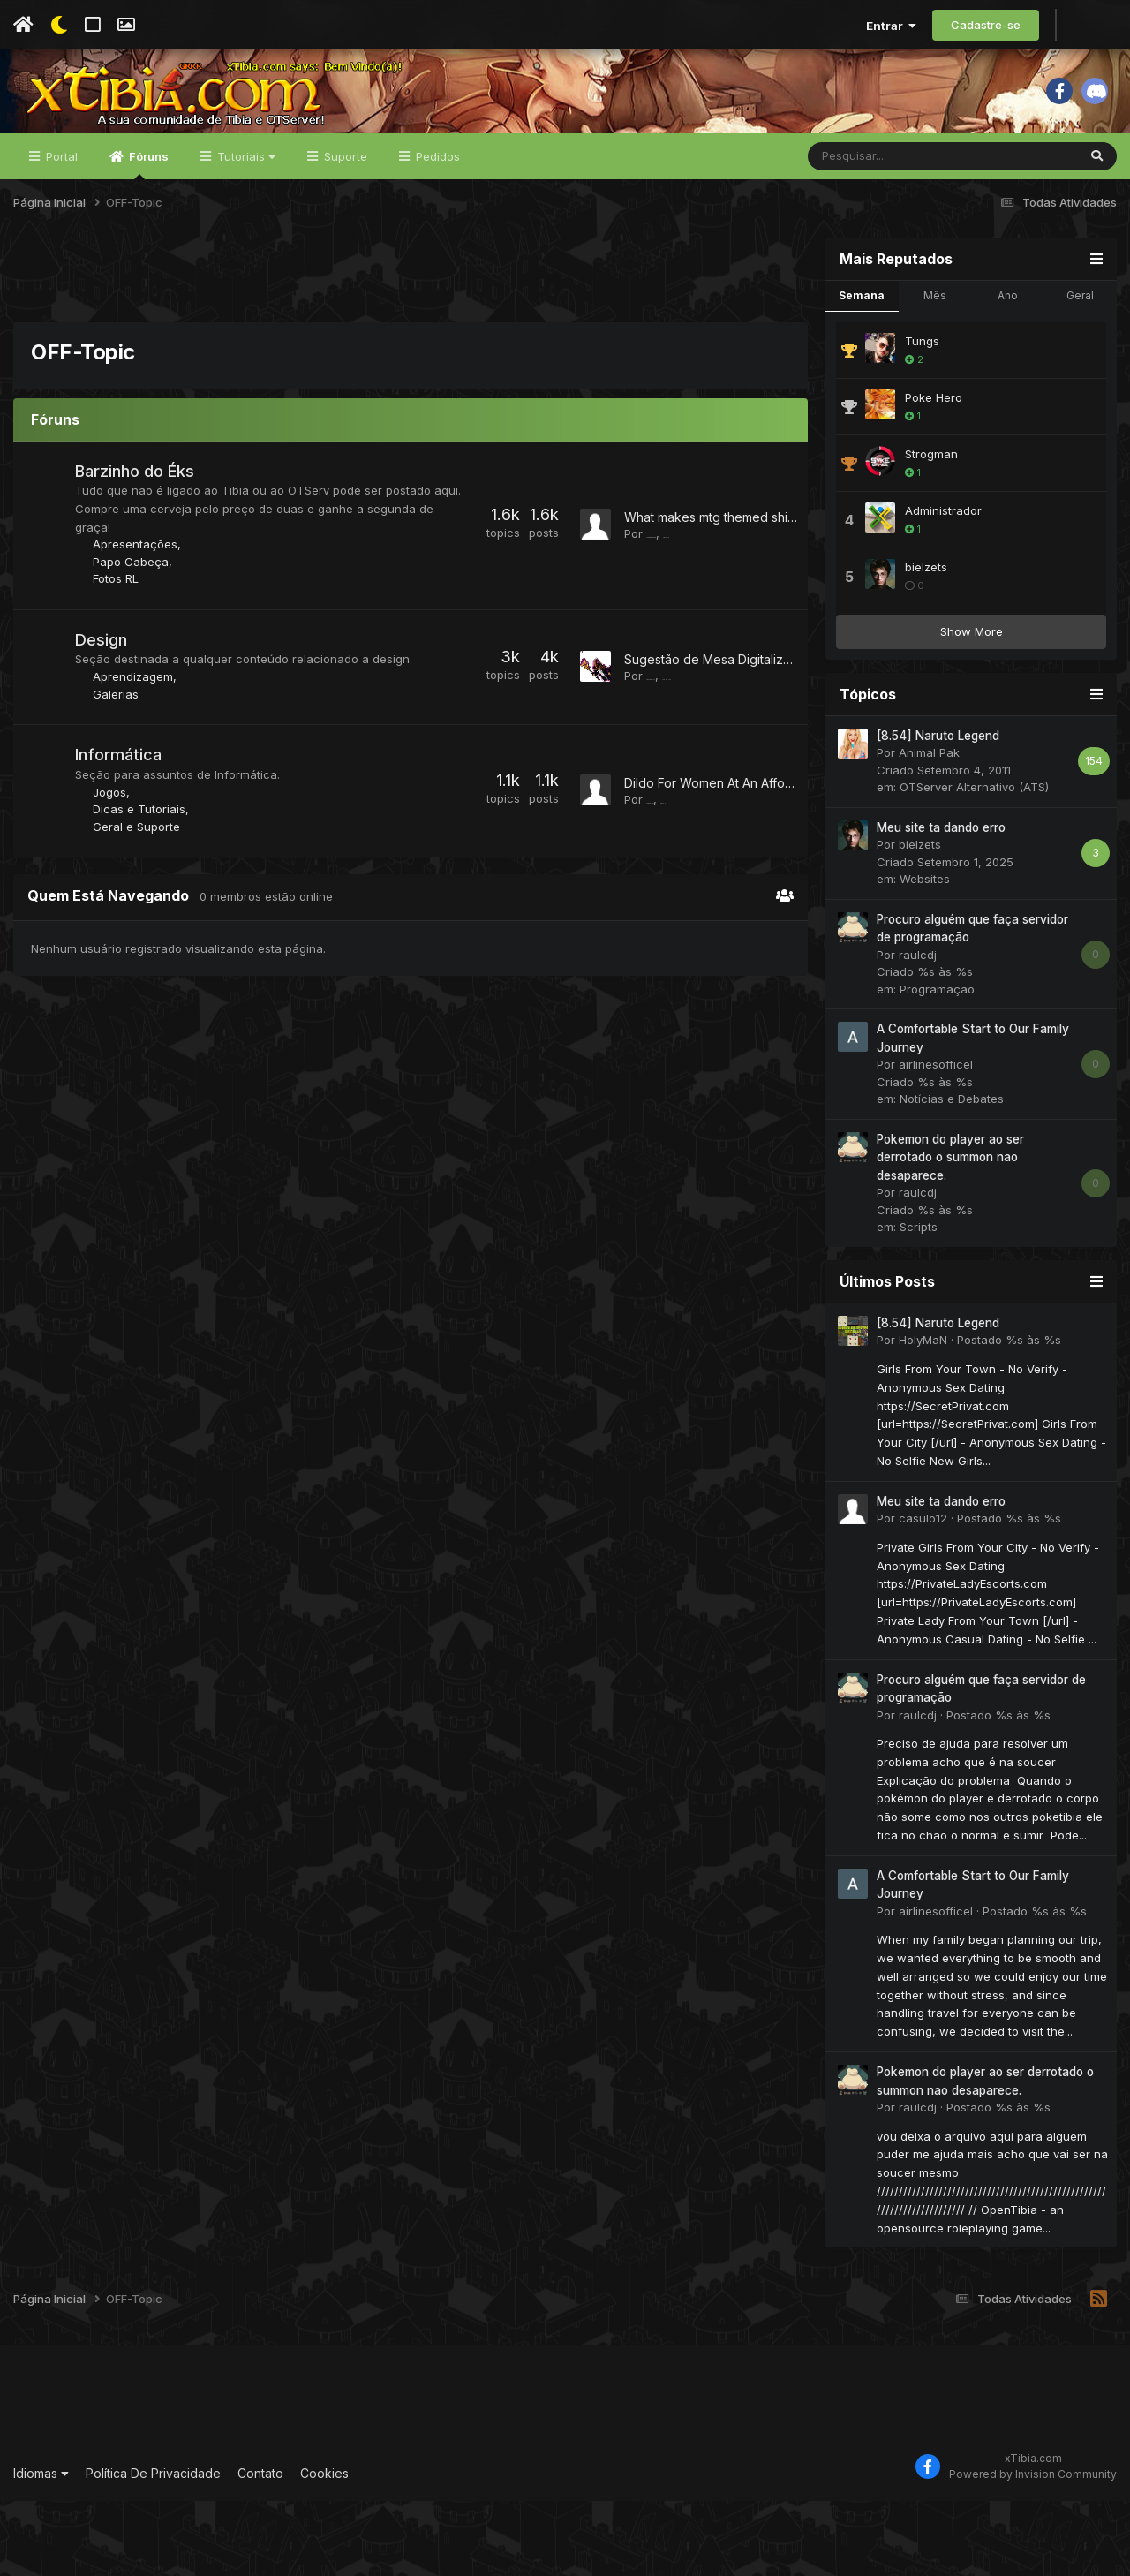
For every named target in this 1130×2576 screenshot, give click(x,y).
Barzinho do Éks (141, 546)
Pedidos (436, 231)
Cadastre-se (986, 25)
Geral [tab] (1080, 370)
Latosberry (675, 768)
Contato (260, 2548)
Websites (925, 955)
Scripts (919, 1303)
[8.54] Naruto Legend (938, 811)
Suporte (343, 231)
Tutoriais (244, 231)
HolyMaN (923, 1416)
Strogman (931, 529)
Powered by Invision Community (1033, 2549)
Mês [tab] (934, 370)
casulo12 (923, 1593)
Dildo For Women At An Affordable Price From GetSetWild (791, 874)
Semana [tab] (862, 370)
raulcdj (918, 1030)
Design (108, 733)
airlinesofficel (936, 1140)
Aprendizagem (140, 770)
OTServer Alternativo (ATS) (974, 863)
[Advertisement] (410, 352)
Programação (937, 1064)
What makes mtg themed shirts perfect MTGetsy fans (778, 600)
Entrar (891, 26)
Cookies (324, 2548)
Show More (971, 706)
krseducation (682, 617)
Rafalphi (668, 892)
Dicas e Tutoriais (146, 902)
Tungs (922, 416)
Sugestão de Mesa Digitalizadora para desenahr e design (792, 751)
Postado (1009, 1416)
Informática (125, 848)
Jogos (116, 885)
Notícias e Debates (952, 1174)
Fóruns (147, 239)
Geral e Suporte (143, 919)
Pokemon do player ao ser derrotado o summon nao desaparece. (950, 1232)
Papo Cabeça (138, 655)
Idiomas (41, 2548)
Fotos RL (123, 672)
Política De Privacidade (153, 2548)
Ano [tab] (1008, 370)
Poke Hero (933, 472)
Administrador (943, 585)
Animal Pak (929, 828)
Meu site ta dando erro (941, 902)
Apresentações (142, 638)
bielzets (926, 642)
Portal (60, 231)
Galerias (123, 788)
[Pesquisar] (896, 231)
